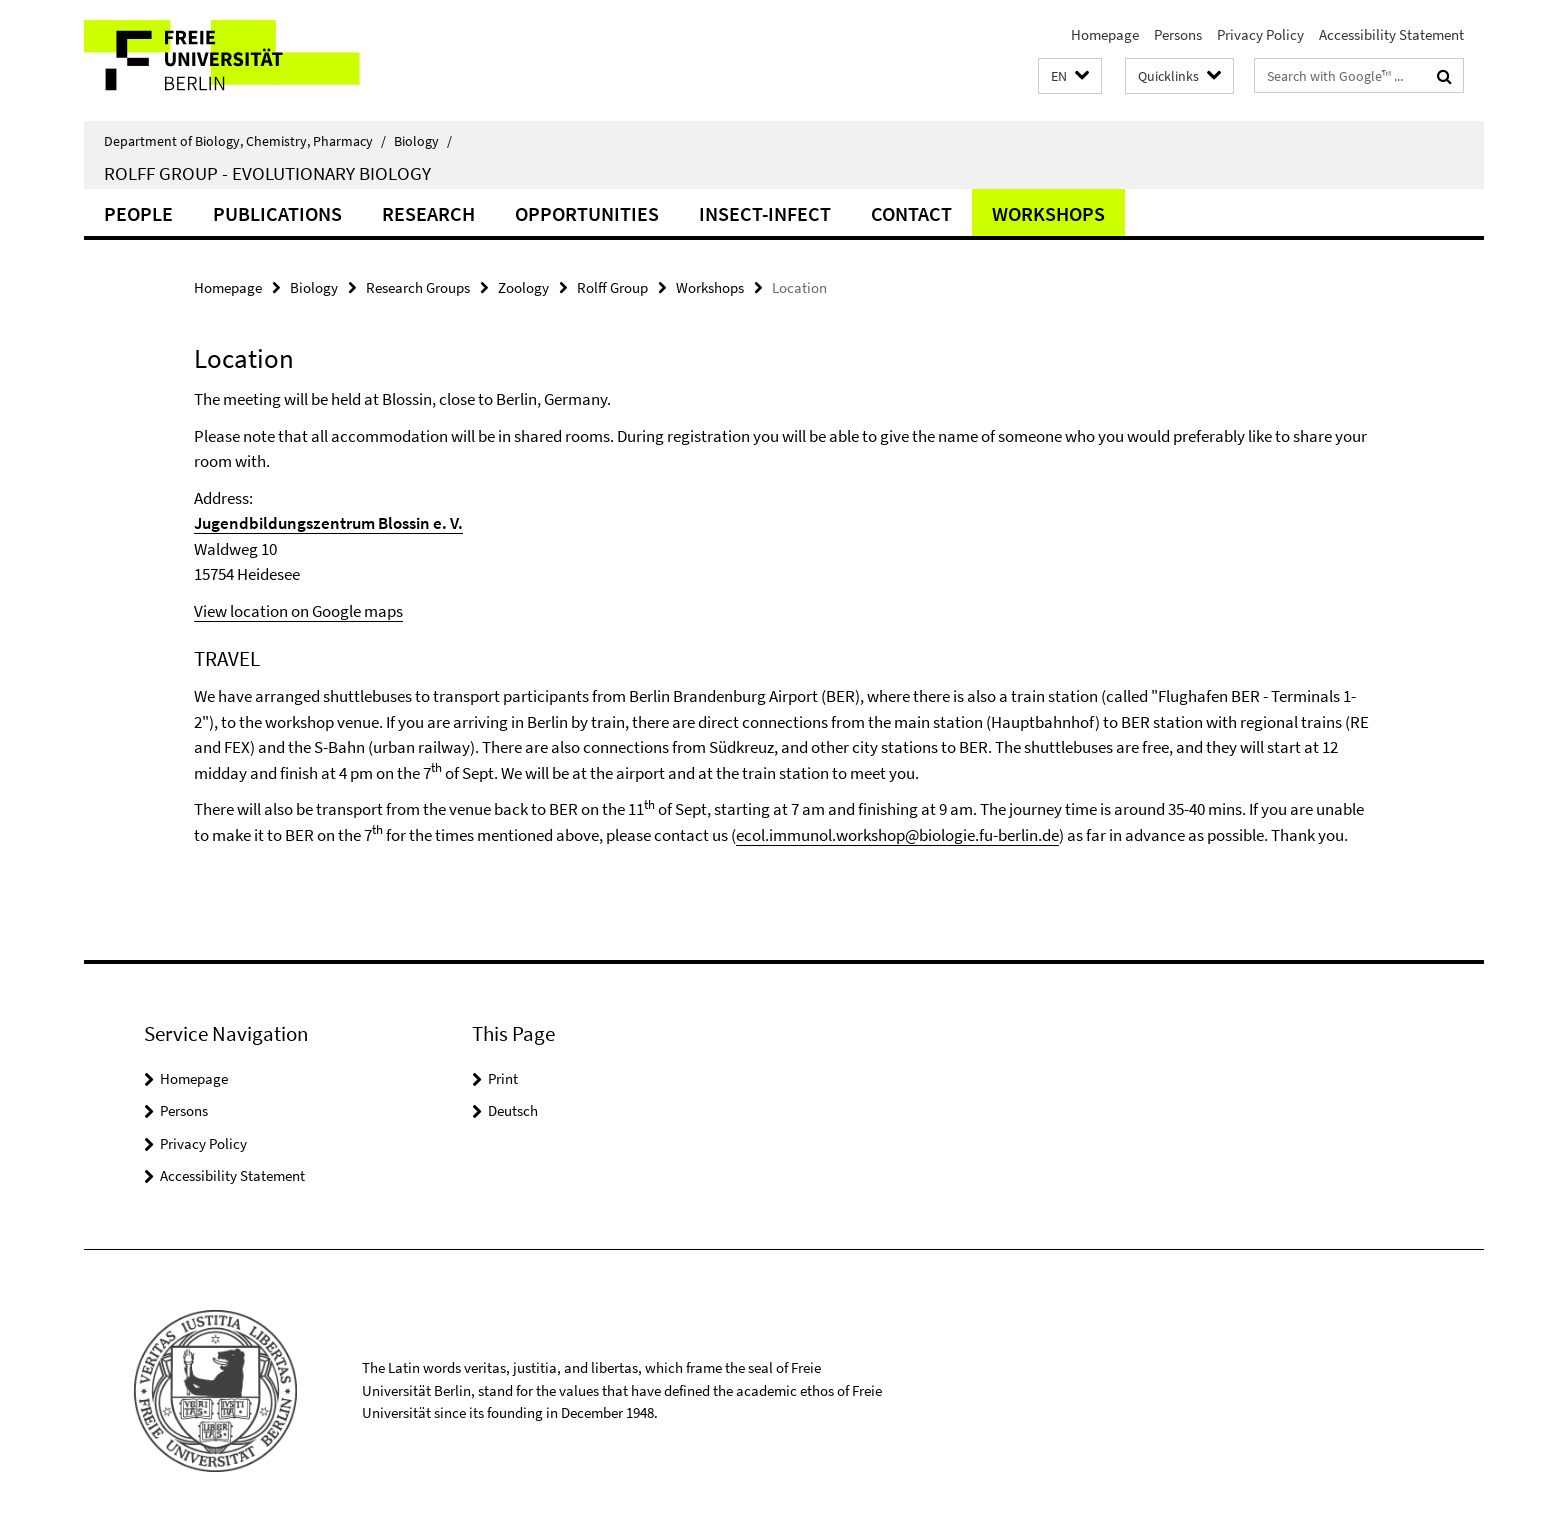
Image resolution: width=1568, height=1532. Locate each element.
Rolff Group (612, 287)
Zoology (523, 287)
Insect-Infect (765, 213)
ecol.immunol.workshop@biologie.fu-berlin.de (897, 835)
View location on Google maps (298, 611)
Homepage (1105, 34)
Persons (1178, 34)
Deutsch (513, 1110)
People (138, 213)
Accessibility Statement (1391, 34)
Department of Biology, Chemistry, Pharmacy (245, 141)
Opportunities (587, 213)
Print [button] (503, 1078)
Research (428, 213)
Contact (911, 213)
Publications (277, 213)
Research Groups (418, 287)
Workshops (1048, 213)
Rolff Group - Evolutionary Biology (267, 173)
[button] (1070, 76)
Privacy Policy (1260, 34)
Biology (423, 141)
